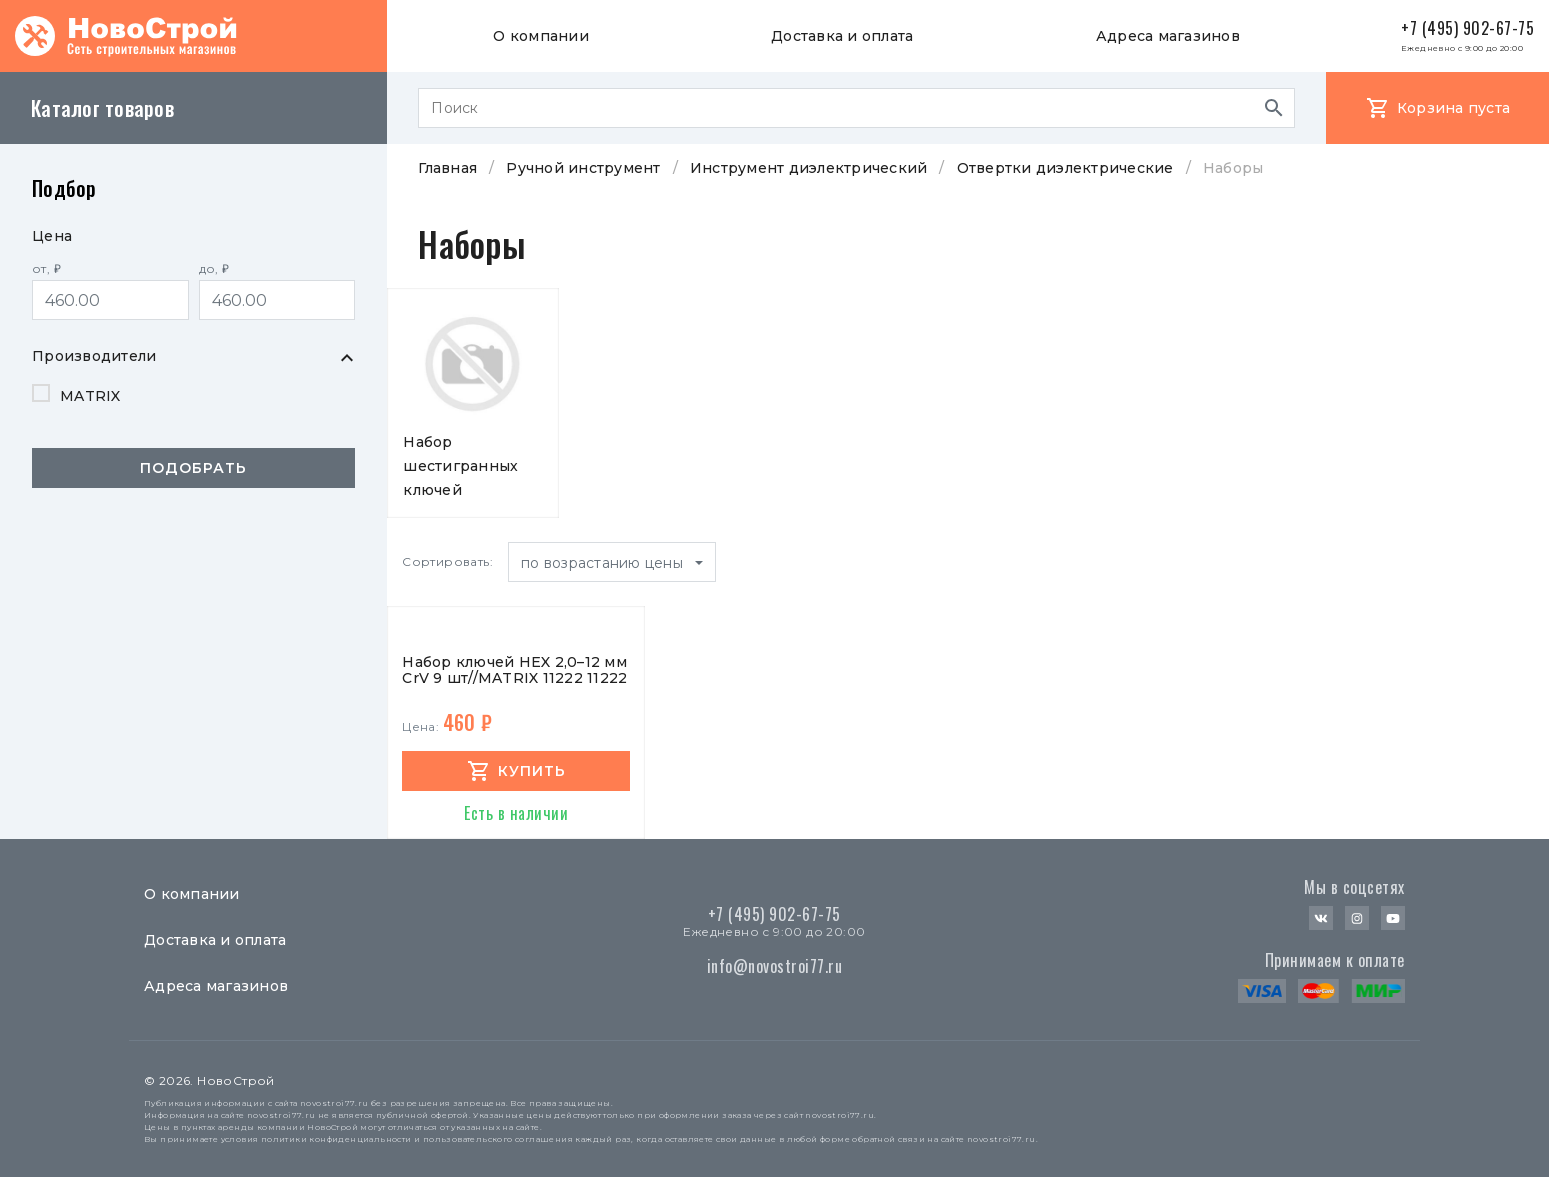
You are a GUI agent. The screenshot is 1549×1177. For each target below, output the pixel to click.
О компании (541, 36)
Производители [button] (94, 356)
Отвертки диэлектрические (1065, 168)
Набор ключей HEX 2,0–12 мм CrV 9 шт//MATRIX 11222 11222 (514, 670)
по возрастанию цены (604, 563)
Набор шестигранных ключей (460, 466)
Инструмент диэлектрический (809, 168)
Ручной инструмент (583, 168)
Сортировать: (447, 561)
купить (532, 771)
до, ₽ (214, 268)
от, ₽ (46, 268)
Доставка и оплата (842, 36)
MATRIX (90, 396)
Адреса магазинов (1168, 36)
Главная (447, 168)
